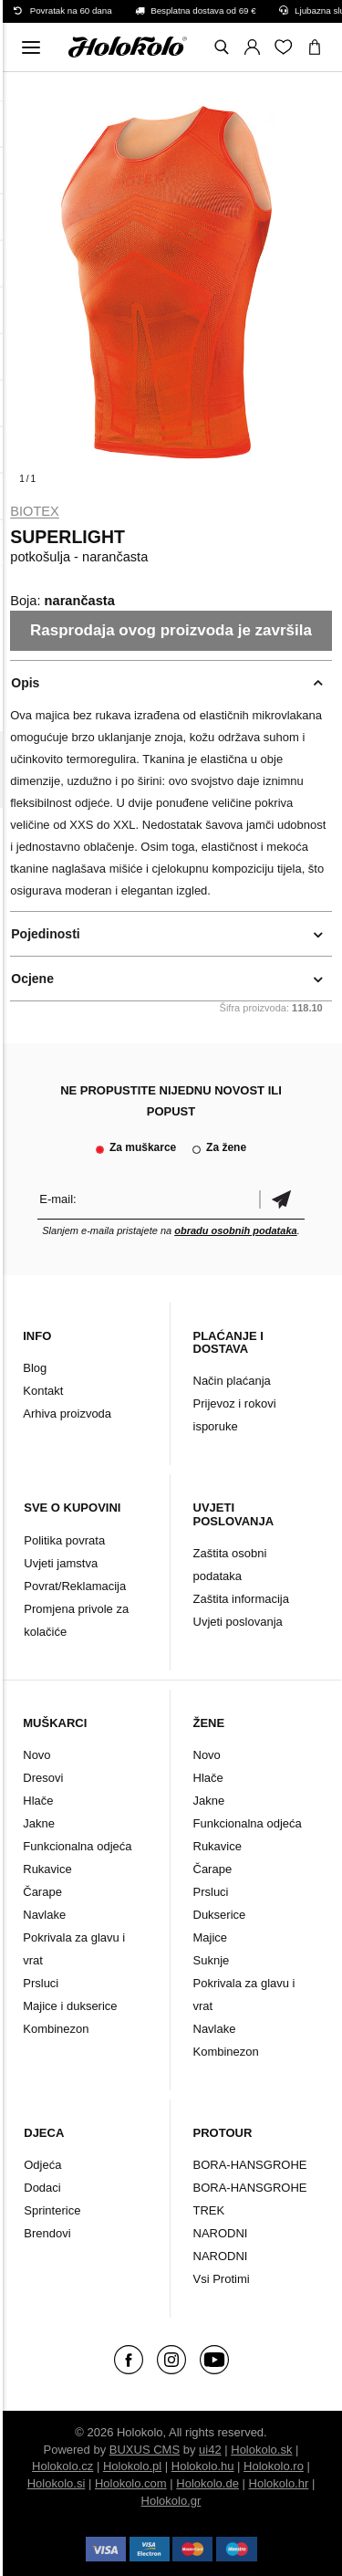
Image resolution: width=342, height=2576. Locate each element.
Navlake (44, 1915)
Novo (36, 1755)
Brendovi (47, 2233)
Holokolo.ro (274, 2466)
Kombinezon (55, 2029)
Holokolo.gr (171, 2501)
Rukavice (47, 1869)
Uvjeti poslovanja (238, 1621)
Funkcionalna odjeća (77, 1846)
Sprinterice (52, 2210)
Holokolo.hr (279, 2483)
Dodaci (42, 2187)
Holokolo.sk (261, 2449)
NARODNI (220, 2233)
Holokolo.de (207, 2483)
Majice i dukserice (70, 2006)
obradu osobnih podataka (235, 1230)
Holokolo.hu (202, 2466)
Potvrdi (282, 1199)
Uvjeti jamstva (61, 1563)
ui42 (210, 2449)
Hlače (38, 1800)
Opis (25, 682)
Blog (35, 1368)
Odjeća (42, 2165)
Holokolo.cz (62, 2466)
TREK (209, 2210)
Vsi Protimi (221, 2279)
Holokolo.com (131, 2483)
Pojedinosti (45, 934)
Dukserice (219, 1915)
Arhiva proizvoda (67, 1413)
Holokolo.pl (132, 2466)
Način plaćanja (232, 1380)
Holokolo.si (56, 2483)
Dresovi (43, 1778)
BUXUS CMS (144, 2449)
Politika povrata (64, 1540)
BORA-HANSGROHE (250, 2165)
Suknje (211, 1960)
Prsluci (40, 1983)
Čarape (42, 1892)
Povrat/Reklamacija (75, 1586)
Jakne (39, 1823)
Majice (210, 1937)
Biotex (34, 511)
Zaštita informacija (241, 1599)
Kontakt (43, 1391)
